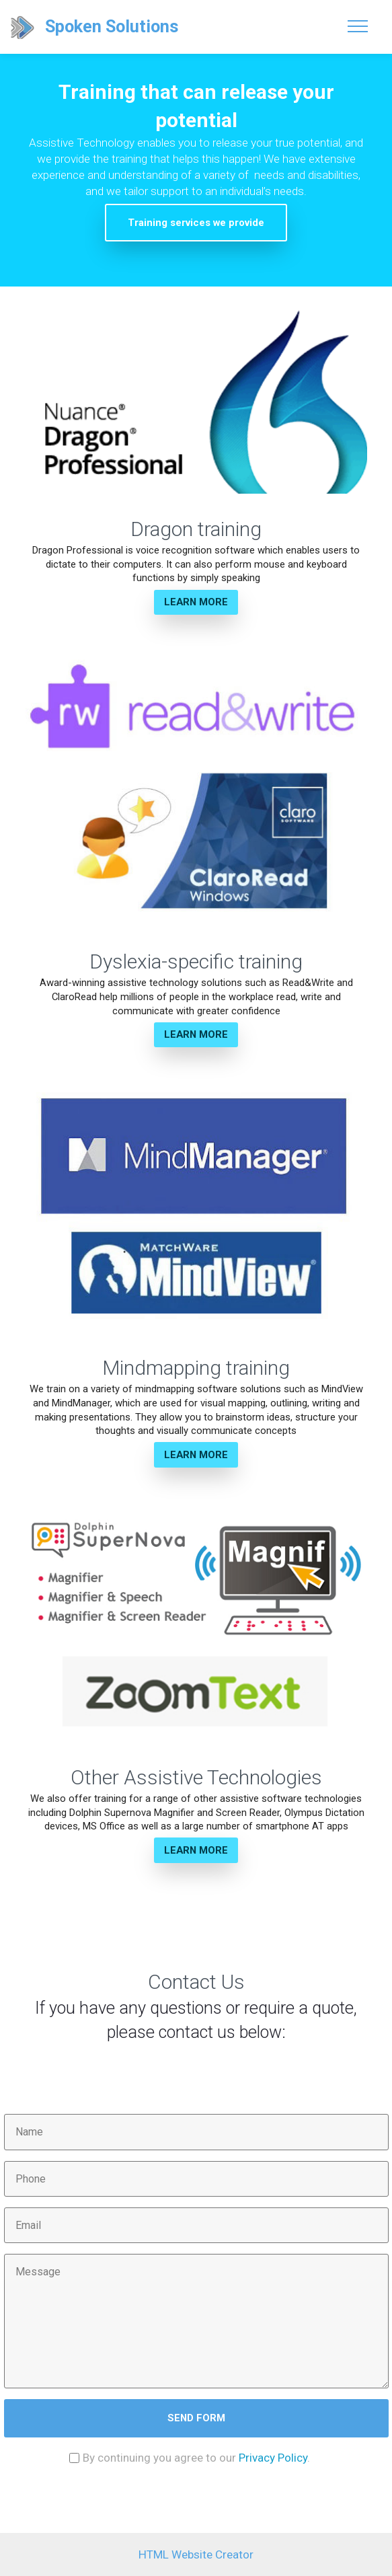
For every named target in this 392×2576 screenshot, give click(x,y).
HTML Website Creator (196, 2554)
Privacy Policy (273, 2457)
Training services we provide (196, 223)
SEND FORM (196, 2418)
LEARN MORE (196, 602)
